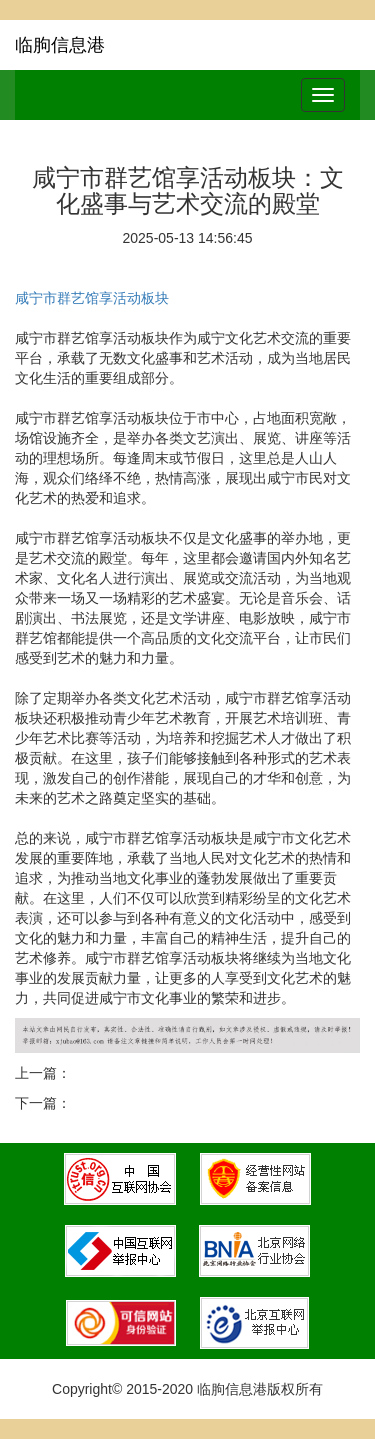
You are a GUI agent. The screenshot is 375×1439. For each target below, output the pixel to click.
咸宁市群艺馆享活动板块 (92, 298)
